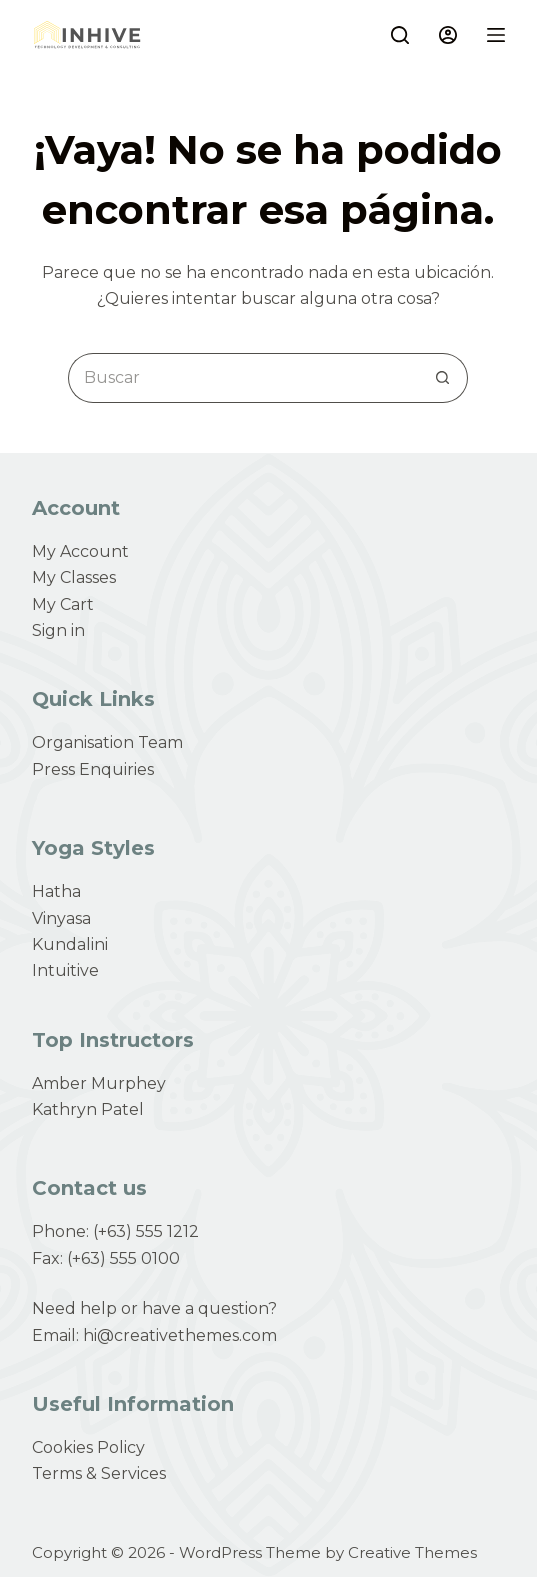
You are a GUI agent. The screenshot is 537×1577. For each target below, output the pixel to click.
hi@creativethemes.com (180, 1335)
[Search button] (443, 378)
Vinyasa (61, 918)
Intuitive (65, 970)
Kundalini (70, 944)
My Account (80, 551)
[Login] (448, 35)
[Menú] (496, 35)
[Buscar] (400, 35)
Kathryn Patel (88, 1109)
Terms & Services (99, 1473)
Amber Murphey (99, 1083)
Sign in (58, 630)
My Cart (63, 604)
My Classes (74, 577)
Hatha (56, 891)
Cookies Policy (88, 1447)
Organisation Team (107, 742)
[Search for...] (243, 378)
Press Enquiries (93, 769)
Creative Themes (412, 1552)
